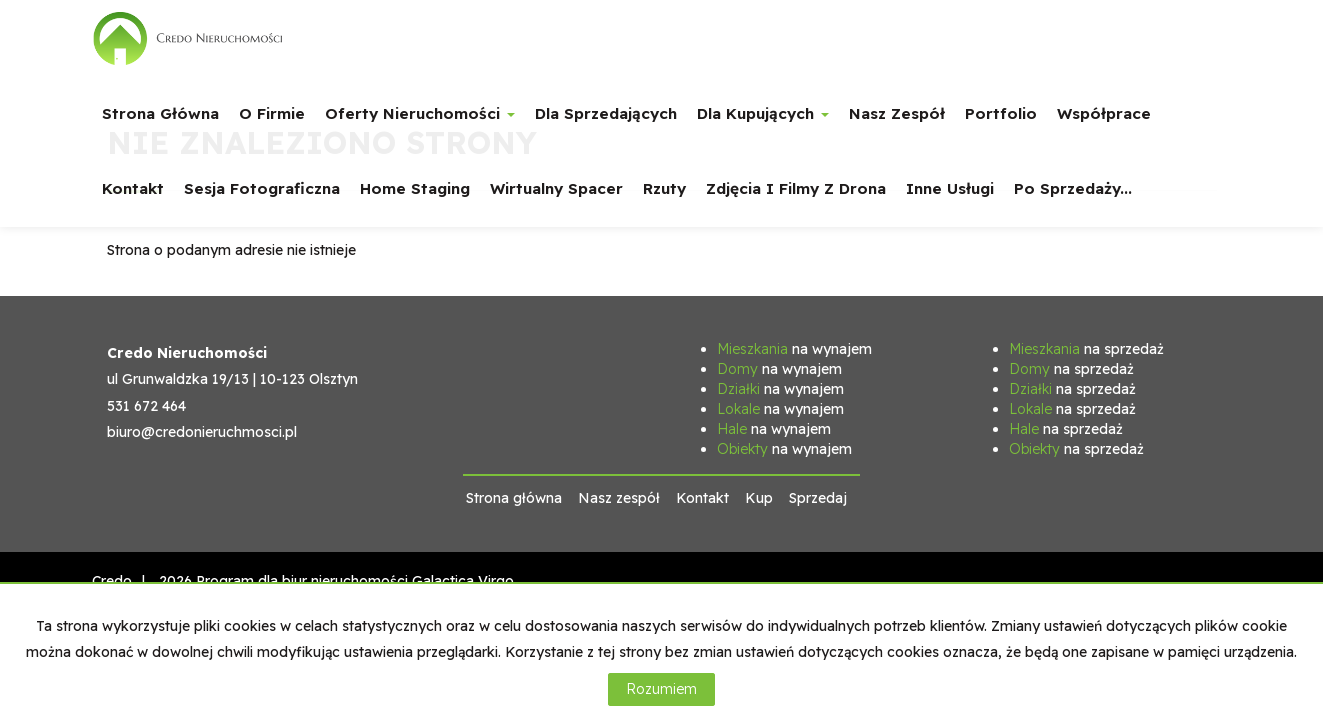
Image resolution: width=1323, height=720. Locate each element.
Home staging (415, 188)
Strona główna (160, 113)
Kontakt (133, 188)
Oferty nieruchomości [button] (420, 113)
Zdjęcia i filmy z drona (796, 188)
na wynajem (794, 349)
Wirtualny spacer (556, 188)
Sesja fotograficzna (262, 188)
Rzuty (664, 188)
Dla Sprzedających (606, 113)
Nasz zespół (897, 113)
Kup (759, 498)
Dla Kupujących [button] (763, 113)
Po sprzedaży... (1073, 188)
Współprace (1104, 113)
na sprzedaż (1086, 349)
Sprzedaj (818, 498)
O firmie (272, 113)
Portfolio (1001, 113)
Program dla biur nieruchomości (304, 581)
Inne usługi (950, 188)
